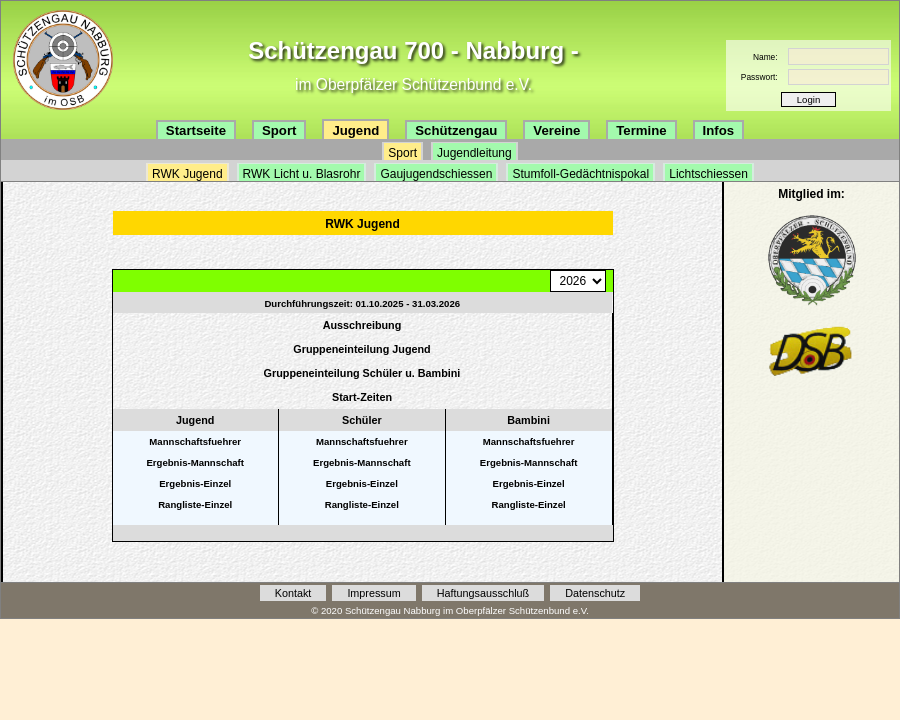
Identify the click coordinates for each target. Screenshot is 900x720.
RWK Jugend (187, 174)
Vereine (556, 130)
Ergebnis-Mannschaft (195, 462)
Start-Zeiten (362, 397)
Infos (719, 130)
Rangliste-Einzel (195, 504)
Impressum (373, 593)
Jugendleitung (474, 153)
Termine (641, 130)
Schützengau (456, 130)
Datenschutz (595, 593)
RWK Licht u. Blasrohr (302, 174)
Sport (279, 130)
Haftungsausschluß (483, 593)
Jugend (355, 130)
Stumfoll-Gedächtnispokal (580, 174)
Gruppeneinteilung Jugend (361, 349)
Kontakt (293, 593)
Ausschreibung (362, 325)
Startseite (196, 130)
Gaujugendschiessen (436, 174)
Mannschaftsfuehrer (195, 441)
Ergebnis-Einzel (195, 483)
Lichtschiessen (708, 174)
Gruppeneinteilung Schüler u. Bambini (362, 373)
